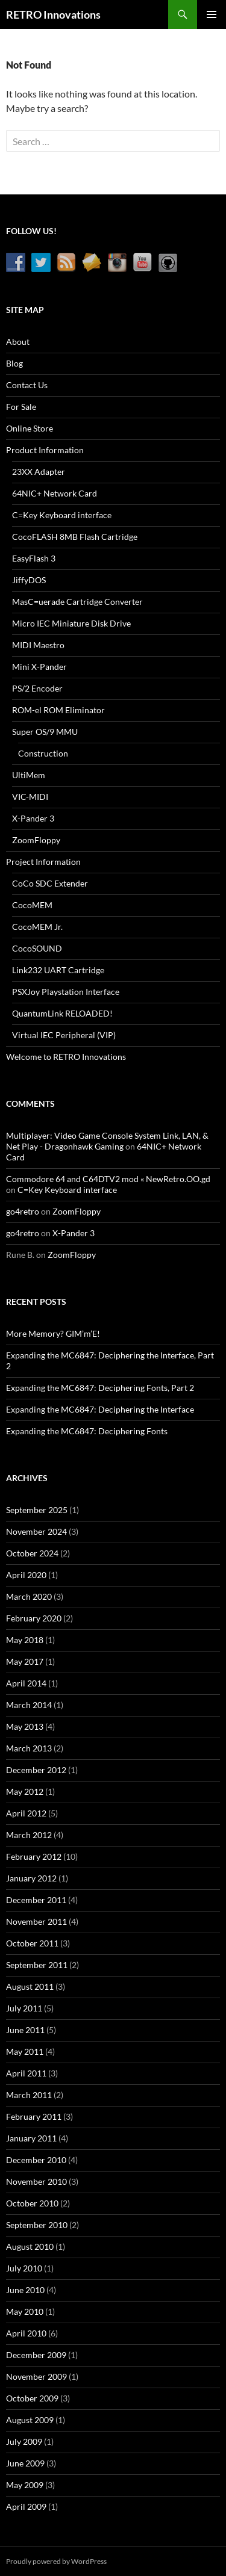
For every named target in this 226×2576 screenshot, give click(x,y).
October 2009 (32, 2398)
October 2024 (32, 1553)
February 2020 (33, 1618)
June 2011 (25, 2030)
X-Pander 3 (33, 818)
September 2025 (36, 1510)
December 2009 (36, 2355)
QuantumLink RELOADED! (62, 1013)
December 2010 (36, 2160)
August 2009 (30, 2420)
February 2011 (33, 2116)
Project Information (43, 861)
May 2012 (24, 1791)
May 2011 (24, 2051)
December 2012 (36, 1770)
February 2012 (33, 1856)
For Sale (21, 406)
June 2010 (25, 2290)
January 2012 (31, 1878)
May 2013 (24, 1726)
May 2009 (24, 2485)
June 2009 (25, 2463)
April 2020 (26, 1575)
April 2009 (26, 2506)
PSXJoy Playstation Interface (65, 991)
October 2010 (32, 2203)
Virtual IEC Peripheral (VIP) (64, 1035)
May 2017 (24, 1661)
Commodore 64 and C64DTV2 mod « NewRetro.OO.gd (108, 1179)
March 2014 (29, 1705)
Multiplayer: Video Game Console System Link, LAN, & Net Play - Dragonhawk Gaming (107, 1140)
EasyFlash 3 (33, 558)
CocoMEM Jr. (37, 926)
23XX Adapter (38, 471)
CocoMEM (32, 905)
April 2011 (26, 2073)
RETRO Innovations (53, 14)
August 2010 (30, 2246)
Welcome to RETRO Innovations (66, 1056)
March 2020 (29, 1596)
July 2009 (24, 2441)
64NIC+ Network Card (54, 493)
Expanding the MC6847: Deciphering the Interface (100, 1409)
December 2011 (36, 1900)
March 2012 (29, 1835)
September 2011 (36, 1965)
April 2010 (26, 2333)
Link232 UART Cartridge (58, 970)
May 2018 (24, 1640)
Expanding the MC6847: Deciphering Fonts (87, 1431)
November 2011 (36, 1921)
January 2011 (31, 2138)
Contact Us (27, 385)
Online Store (29, 428)
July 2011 (24, 2008)
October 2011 (32, 1943)
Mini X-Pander (39, 666)
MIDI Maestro (38, 645)
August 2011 (30, 1986)
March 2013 (29, 1748)
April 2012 (26, 1813)
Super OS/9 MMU (45, 731)
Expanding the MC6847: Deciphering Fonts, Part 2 (100, 1387)
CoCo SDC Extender (50, 883)
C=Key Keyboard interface (61, 515)
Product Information (45, 450)
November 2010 (36, 2181)
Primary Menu (211, 14)
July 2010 (24, 2268)
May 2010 (24, 2311)
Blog (14, 363)
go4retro (22, 1211)
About (18, 341)
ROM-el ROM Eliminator (58, 710)
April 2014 (26, 1683)
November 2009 (36, 2376)
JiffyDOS (29, 580)
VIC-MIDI (30, 796)
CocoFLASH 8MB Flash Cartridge (74, 536)
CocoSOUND (37, 948)
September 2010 (36, 2225)
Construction (43, 753)
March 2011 (29, 2095)
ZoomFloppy (36, 840)
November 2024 (36, 1531)
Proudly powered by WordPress (56, 2561)
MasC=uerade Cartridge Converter (77, 601)
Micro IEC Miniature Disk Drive (71, 623)
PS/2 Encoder (37, 688)
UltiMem (28, 775)
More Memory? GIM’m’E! (53, 1333)
